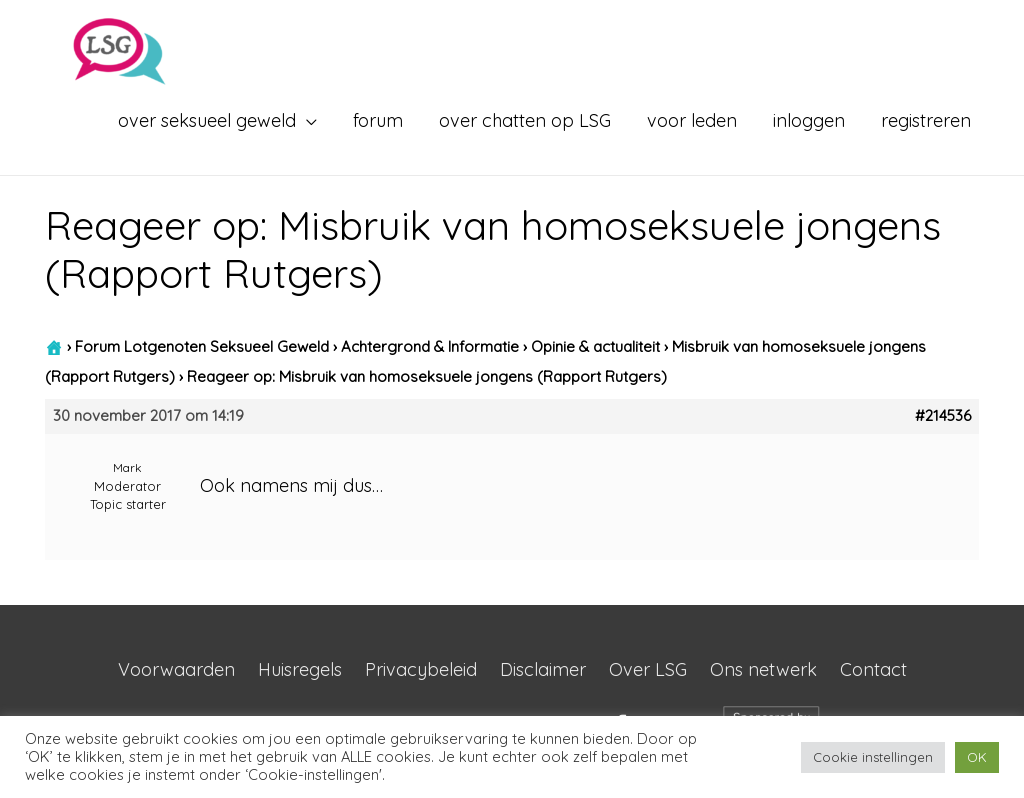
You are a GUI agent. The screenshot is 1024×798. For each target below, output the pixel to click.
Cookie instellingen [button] (873, 757)
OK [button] (977, 757)
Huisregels (300, 669)
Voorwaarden (176, 669)
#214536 (943, 416)
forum (378, 120)
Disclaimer (543, 669)
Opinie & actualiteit (595, 346)
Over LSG (648, 669)
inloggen (809, 120)
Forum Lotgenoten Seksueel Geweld (202, 346)
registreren (926, 120)
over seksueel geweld (207, 120)
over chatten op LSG (525, 120)
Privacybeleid (421, 669)
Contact (873, 669)
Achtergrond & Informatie (430, 346)
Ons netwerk (763, 669)
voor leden (692, 120)
